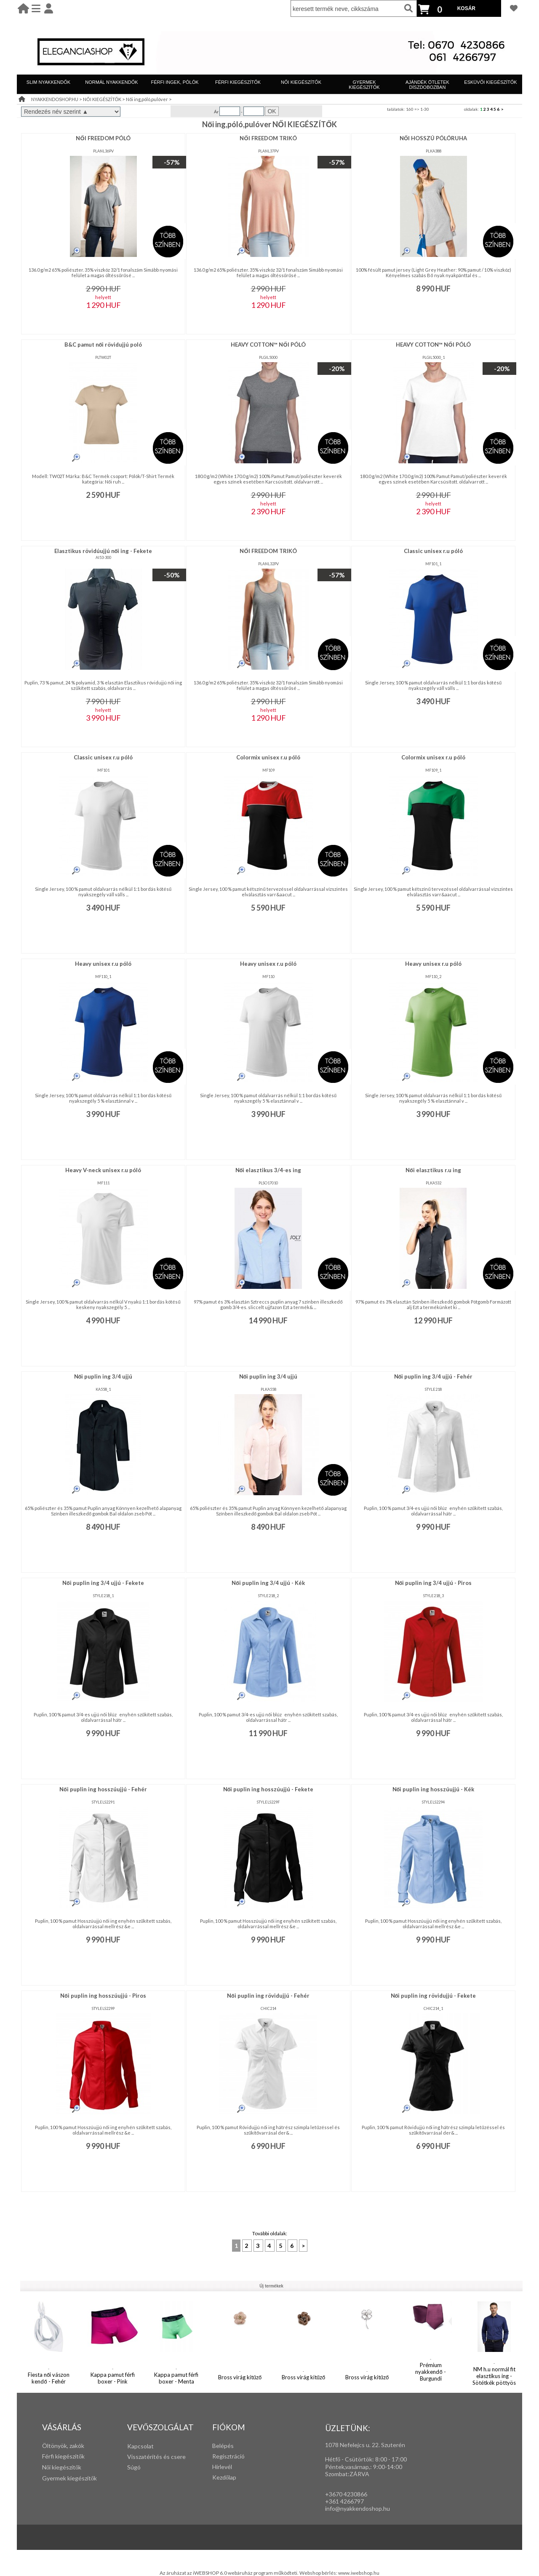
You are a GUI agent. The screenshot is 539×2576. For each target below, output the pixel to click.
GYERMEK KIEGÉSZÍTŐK (364, 85)
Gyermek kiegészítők (69, 2478)
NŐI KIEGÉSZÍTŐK (301, 82)
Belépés (223, 2445)
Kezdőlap (224, 2477)
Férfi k (50, 2456)
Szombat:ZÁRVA (347, 2473)
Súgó (134, 2467)
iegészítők (71, 2456)
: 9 (373, 2466)
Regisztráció (228, 2456)
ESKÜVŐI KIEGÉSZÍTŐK (490, 82)
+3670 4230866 (346, 2494)
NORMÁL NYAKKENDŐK (111, 82)
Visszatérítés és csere (156, 2456)
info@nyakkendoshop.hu (357, 2508)
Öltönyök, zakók (63, 2445)
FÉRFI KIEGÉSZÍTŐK (238, 82)
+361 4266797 (344, 2501)
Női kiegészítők (61, 2467)
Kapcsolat (140, 2446)
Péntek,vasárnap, (347, 2466)
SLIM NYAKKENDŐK (48, 82)
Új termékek (271, 2286)
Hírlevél (222, 2466)
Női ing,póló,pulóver (147, 99)
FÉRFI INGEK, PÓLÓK (174, 82)
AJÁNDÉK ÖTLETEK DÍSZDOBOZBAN (427, 85)
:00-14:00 (389, 2466)
